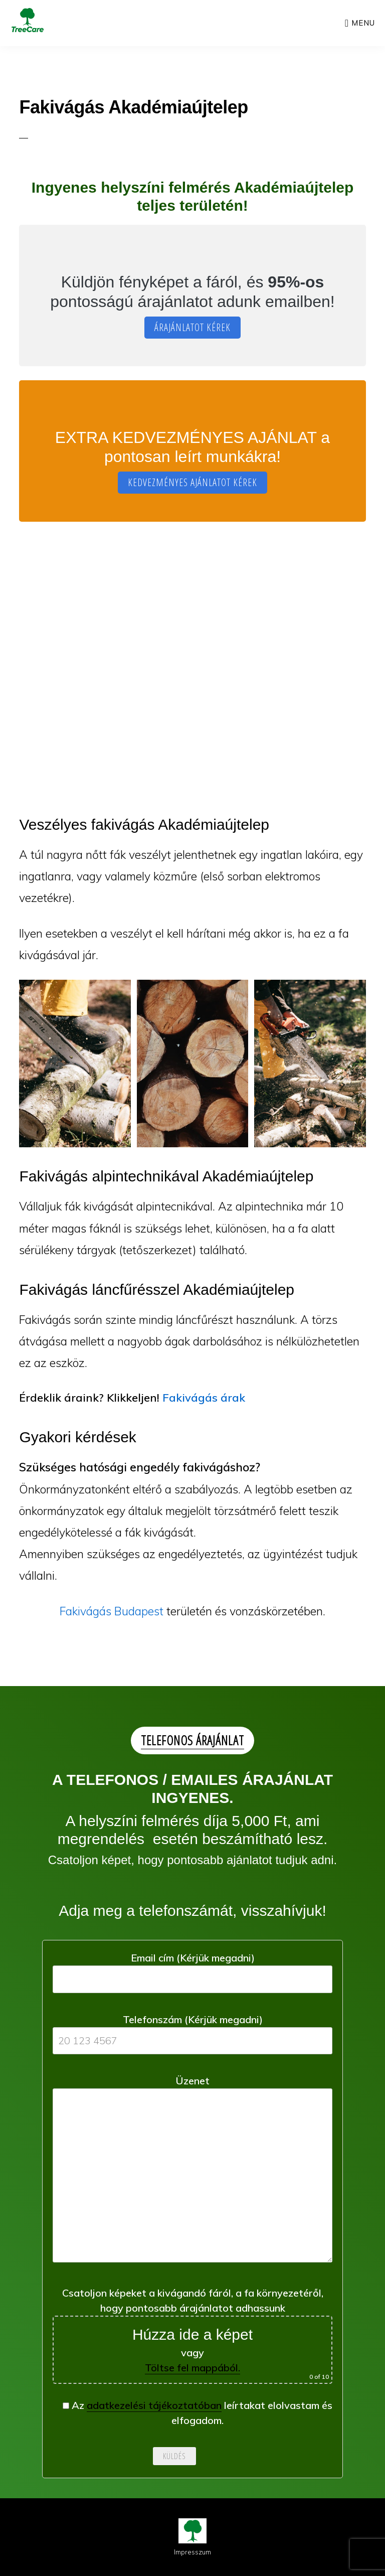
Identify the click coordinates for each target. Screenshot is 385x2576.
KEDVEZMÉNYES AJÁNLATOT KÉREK (192, 482)
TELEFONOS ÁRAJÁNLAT (192, 1740)
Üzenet (192, 2172)
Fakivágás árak (203, 1398)
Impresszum (192, 2552)
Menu (363, 23)
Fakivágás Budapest (111, 1611)
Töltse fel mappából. (192, 2367)
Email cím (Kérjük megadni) (192, 1968)
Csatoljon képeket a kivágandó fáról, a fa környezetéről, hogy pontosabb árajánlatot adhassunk (192, 2335)
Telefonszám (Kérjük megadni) (192, 2030)
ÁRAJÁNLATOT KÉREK (192, 327)
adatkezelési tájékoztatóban (154, 2405)
